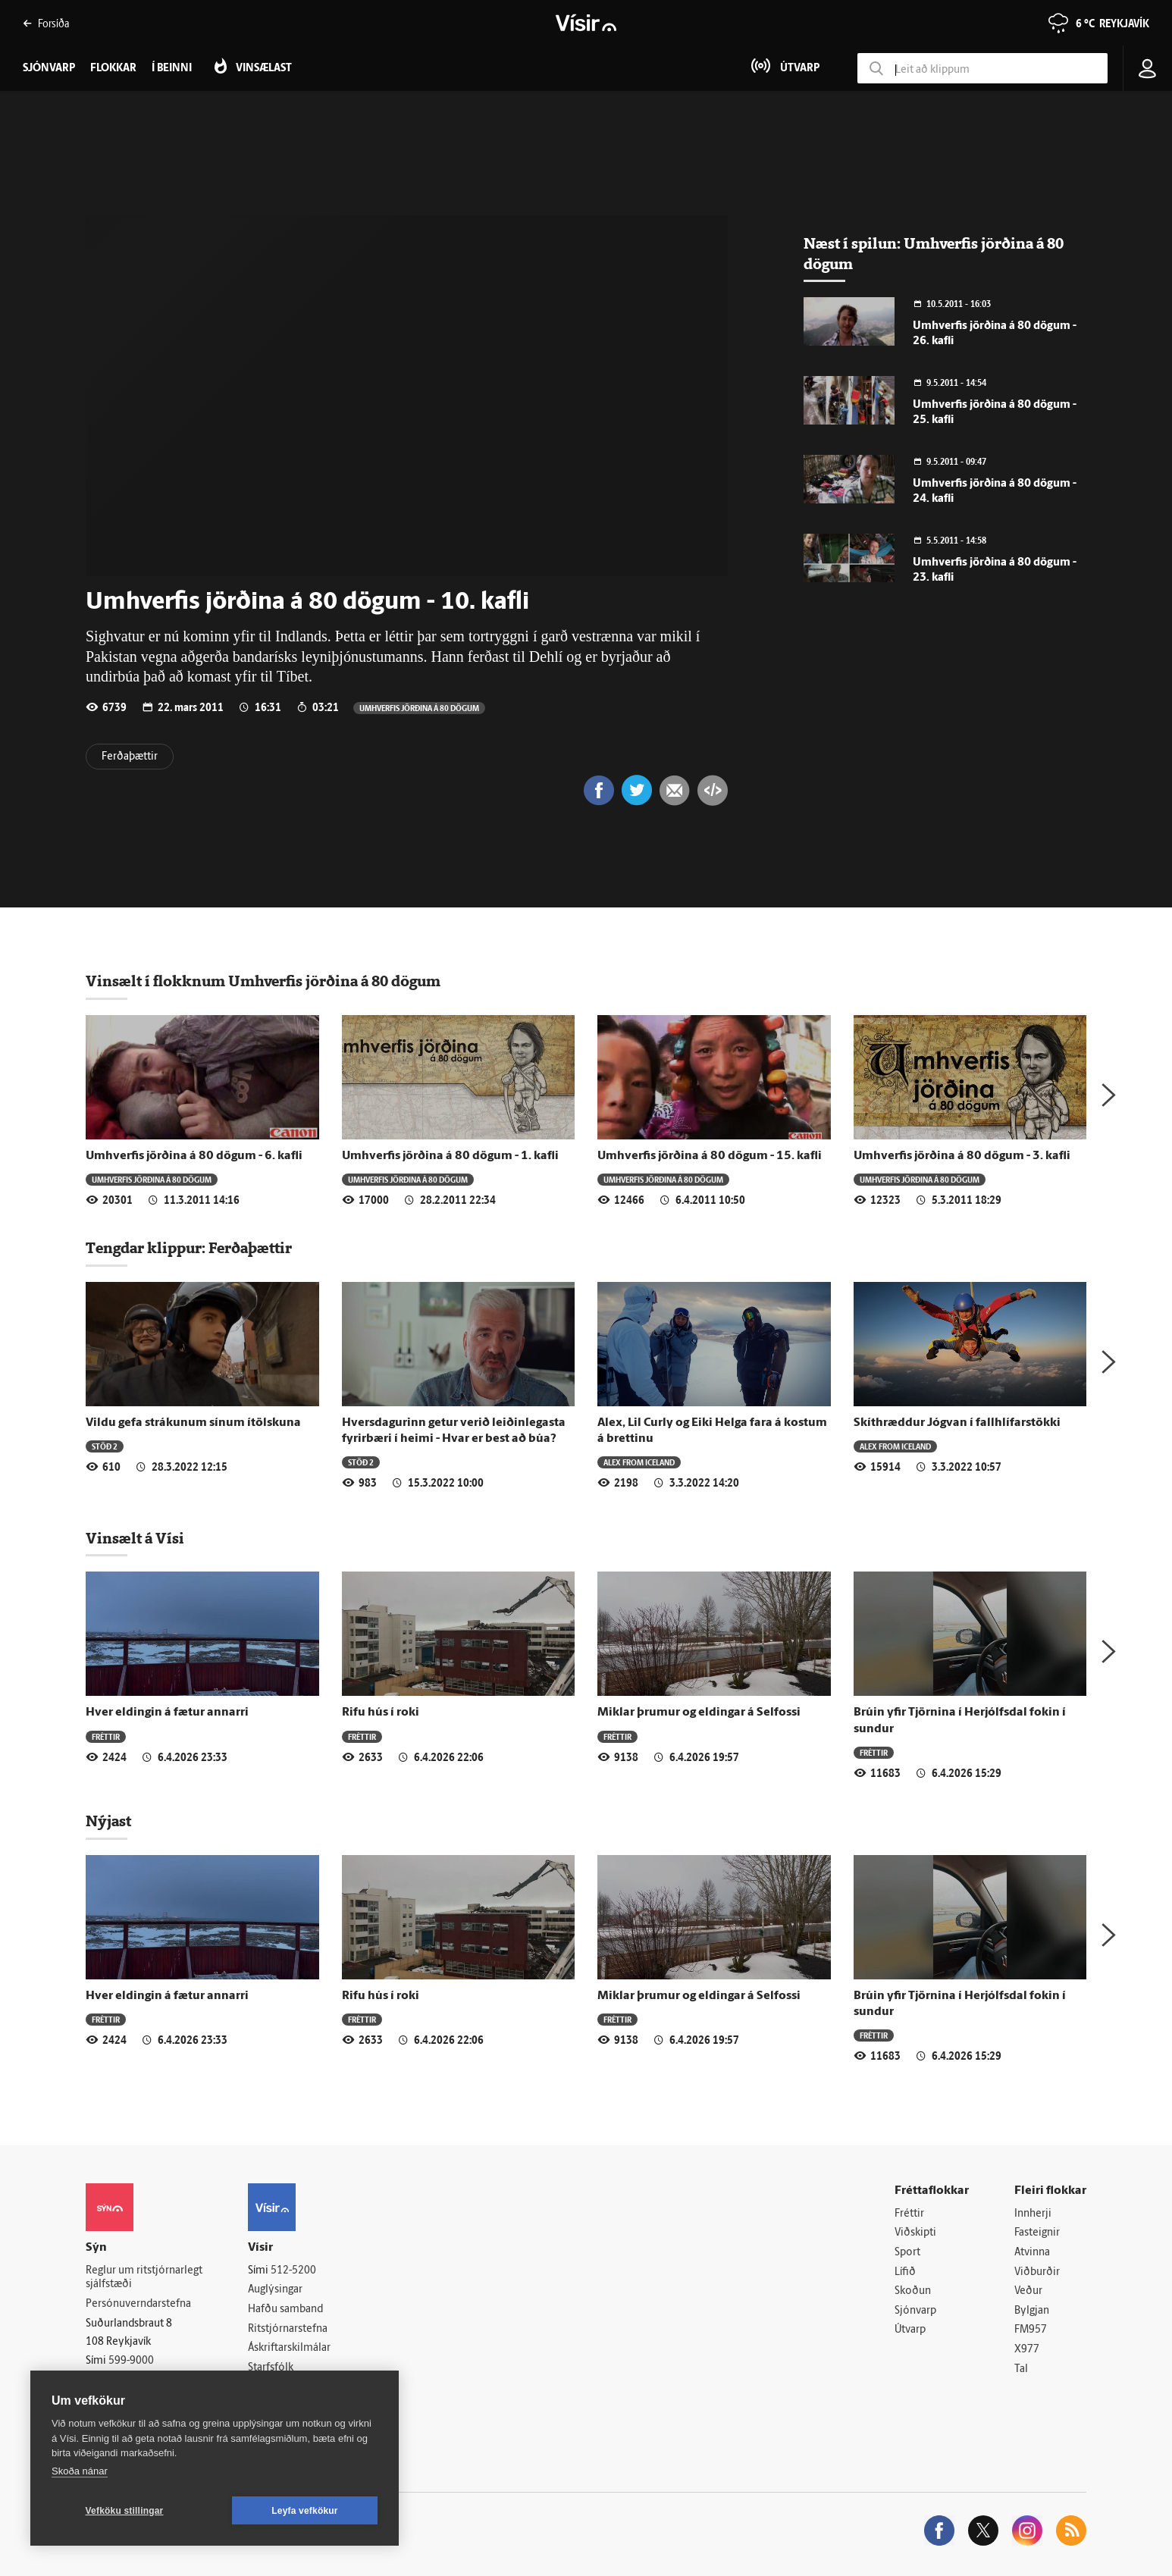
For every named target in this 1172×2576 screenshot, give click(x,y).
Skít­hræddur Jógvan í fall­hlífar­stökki (957, 1423)
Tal (1021, 2369)
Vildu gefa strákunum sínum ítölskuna (193, 1423)
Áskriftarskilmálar (289, 2348)
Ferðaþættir (130, 757)
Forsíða (46, 23)
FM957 (1030, 2330)
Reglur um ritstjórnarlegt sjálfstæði (144, 2278)
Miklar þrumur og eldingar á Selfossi (699, 1712)
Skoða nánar (80, 2471)
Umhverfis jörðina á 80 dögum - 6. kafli (194, 1156)
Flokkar (113, 68)
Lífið (905, 2272)
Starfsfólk (270, 2368)
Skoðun (913, 2291)
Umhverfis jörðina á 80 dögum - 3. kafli (962, 1156)
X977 (1026, 2349)
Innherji (1032, 2214)
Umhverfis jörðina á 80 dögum (419, 707)
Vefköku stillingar (125, 2510)
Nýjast (108, 1821)
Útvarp (910, 2330)
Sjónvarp (915, 2311)
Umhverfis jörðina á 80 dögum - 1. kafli (450, 1156)
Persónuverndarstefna (138, 2304)
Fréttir (106, 1736)
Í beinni (172, 68)
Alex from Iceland (639, 1462)
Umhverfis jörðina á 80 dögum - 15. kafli (709, 1156)
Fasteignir (1037, 2233)
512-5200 (293, 2271)
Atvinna (1032, 2252)
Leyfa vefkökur (304, 2510)
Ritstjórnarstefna (287, 2329)
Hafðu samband (285, 2309)
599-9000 (131, 2361)
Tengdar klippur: (147, 1247)
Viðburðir (1037, 2272)
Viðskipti (915, 2233)
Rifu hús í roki (380, 1712)
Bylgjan (1031, 2311)
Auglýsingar (275, 2290)
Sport (907, 2252)
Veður (1028, 2291)
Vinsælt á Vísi (135, 1538)
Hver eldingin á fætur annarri (167, 1712)
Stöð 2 (105, 1446)
